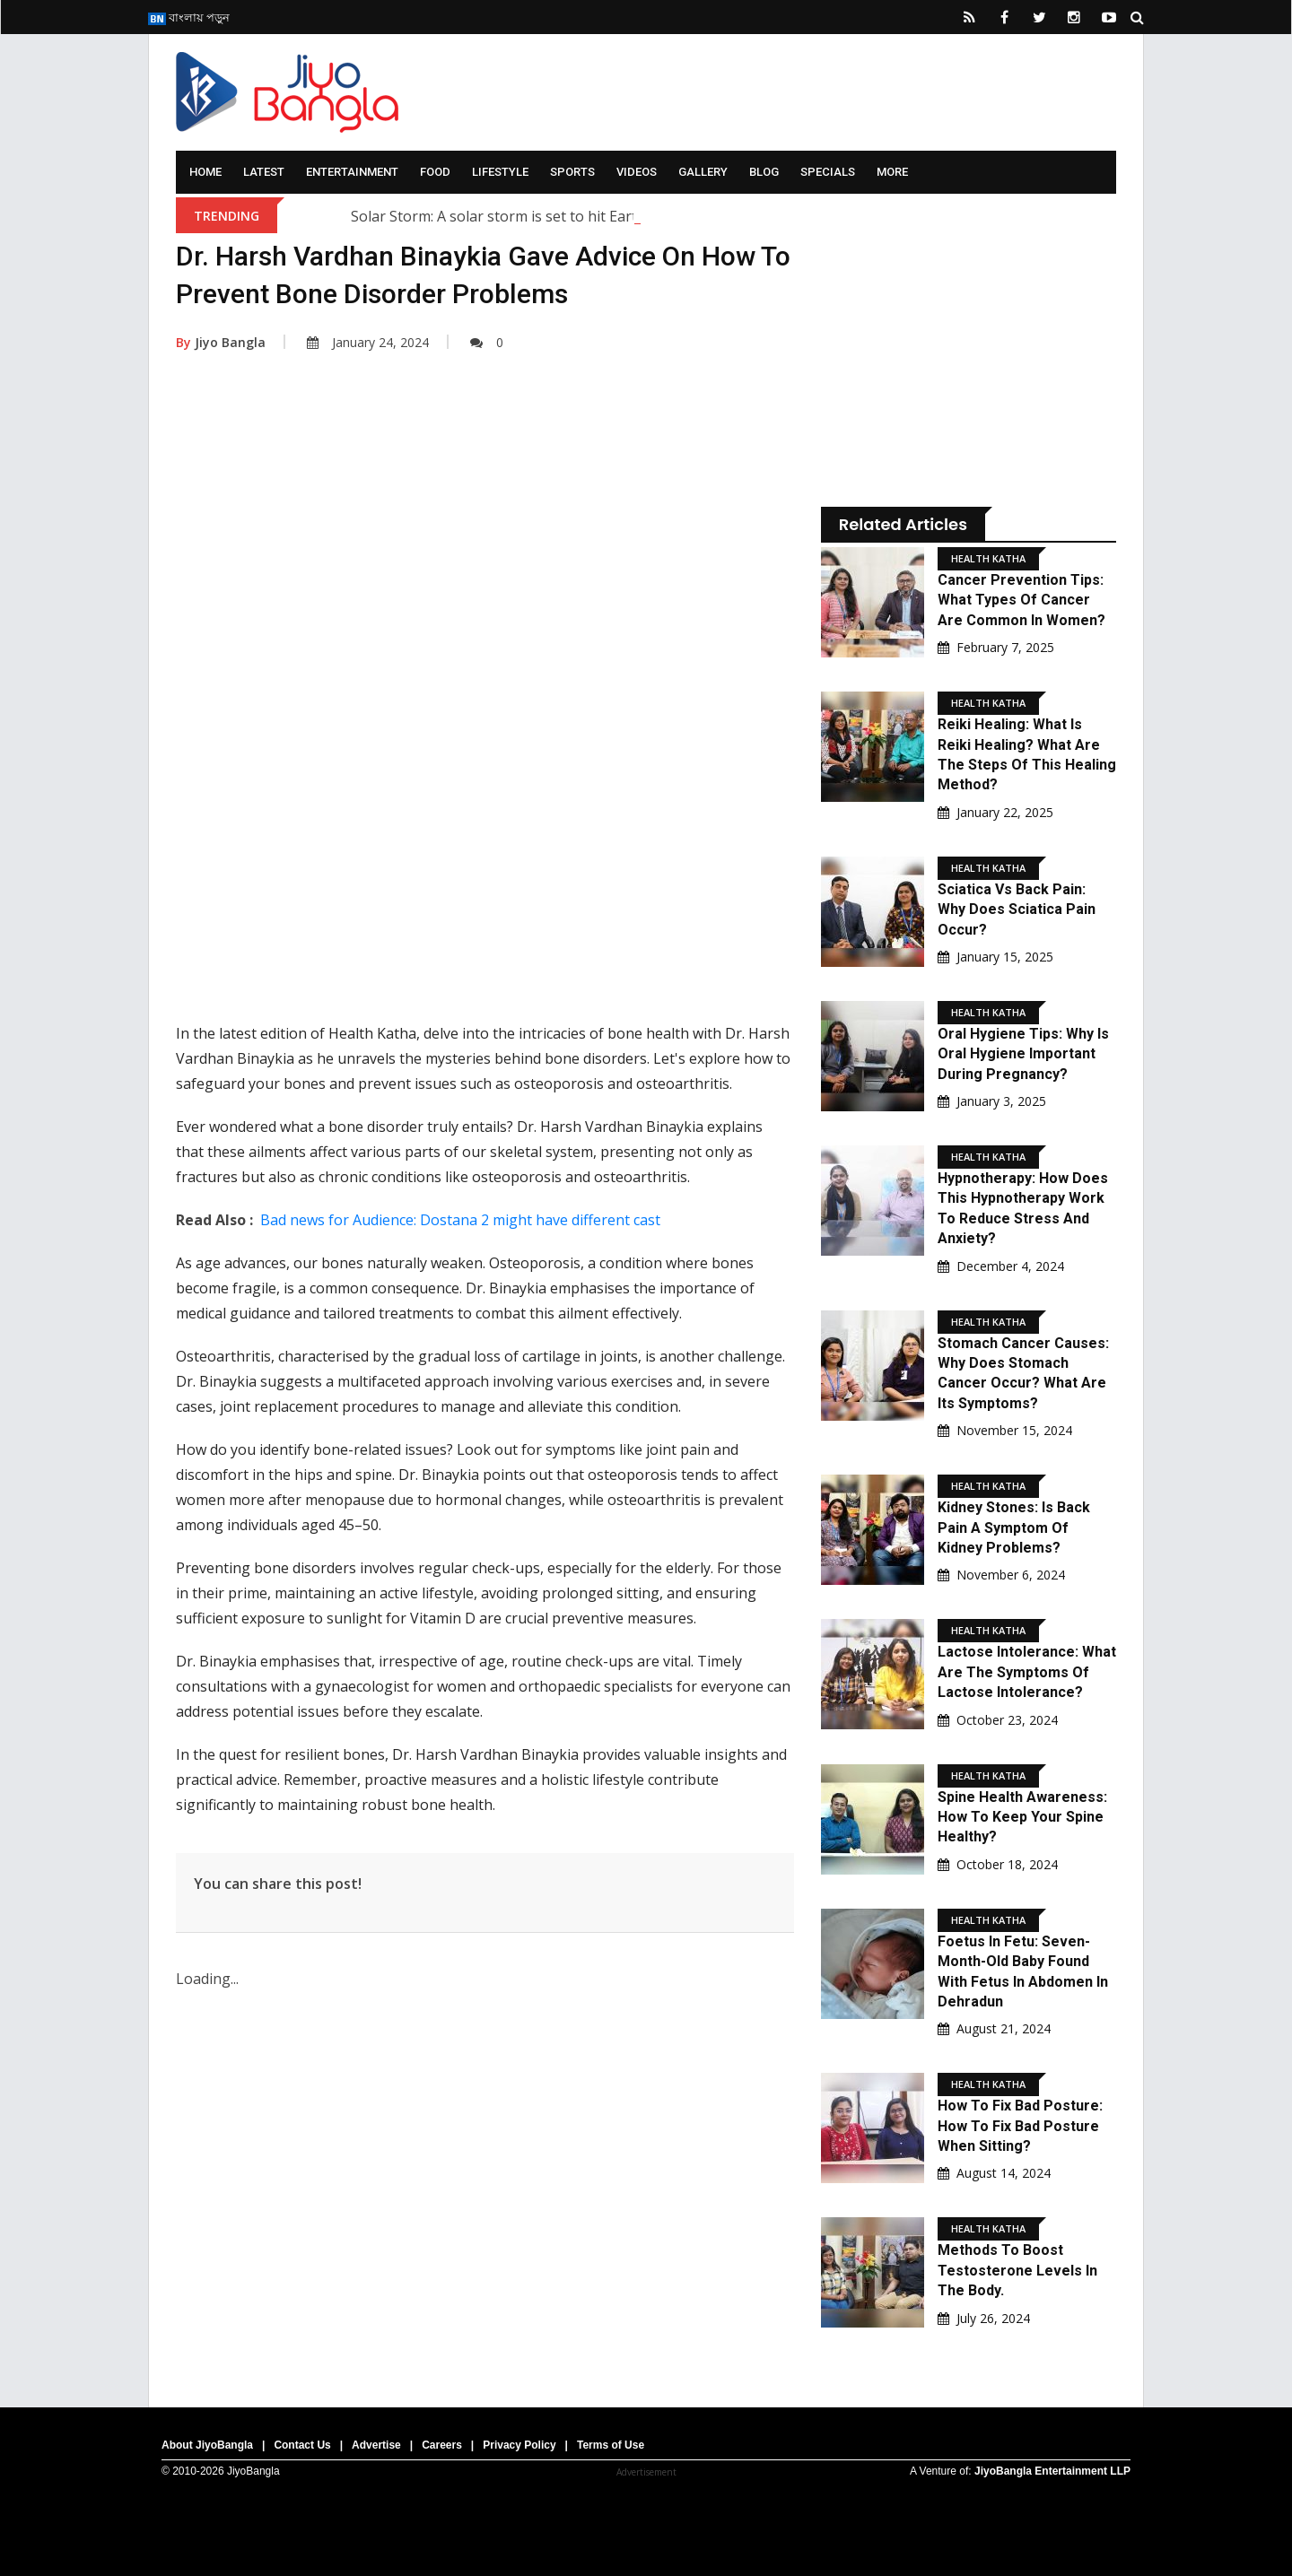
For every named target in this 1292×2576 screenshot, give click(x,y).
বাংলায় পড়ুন (189, 17)
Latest (263, 171)
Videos (636, 171)
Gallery (703, 171)
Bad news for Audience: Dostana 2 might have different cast (460, 1220)
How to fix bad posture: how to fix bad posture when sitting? (1020, 2125)
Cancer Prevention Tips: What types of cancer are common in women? (1021, 600)
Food (435, 171)
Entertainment (352, 171)
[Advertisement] (485, 549)
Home (205, 171)
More (892, 171)
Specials (827, 171)
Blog (764, 171)
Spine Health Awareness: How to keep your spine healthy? (1022, 1817)
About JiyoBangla (207, 2445)
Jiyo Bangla (221, 342)
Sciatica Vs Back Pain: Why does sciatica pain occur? (1017, 909)
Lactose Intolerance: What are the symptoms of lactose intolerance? (1027, 1672)
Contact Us (302, 2445)
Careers (442, 2445)
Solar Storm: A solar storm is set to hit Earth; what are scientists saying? (591, 216)
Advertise (376, 2445)
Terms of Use (610, 2445)
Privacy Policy (519, 2445)
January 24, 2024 (368, 342)
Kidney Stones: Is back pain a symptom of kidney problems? (1014, 1527)
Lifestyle (500, 171)
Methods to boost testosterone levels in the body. (1017, 2270)
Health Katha (988, 558)
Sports (572, 171)
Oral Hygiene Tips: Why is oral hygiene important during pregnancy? (1023, 1054)
